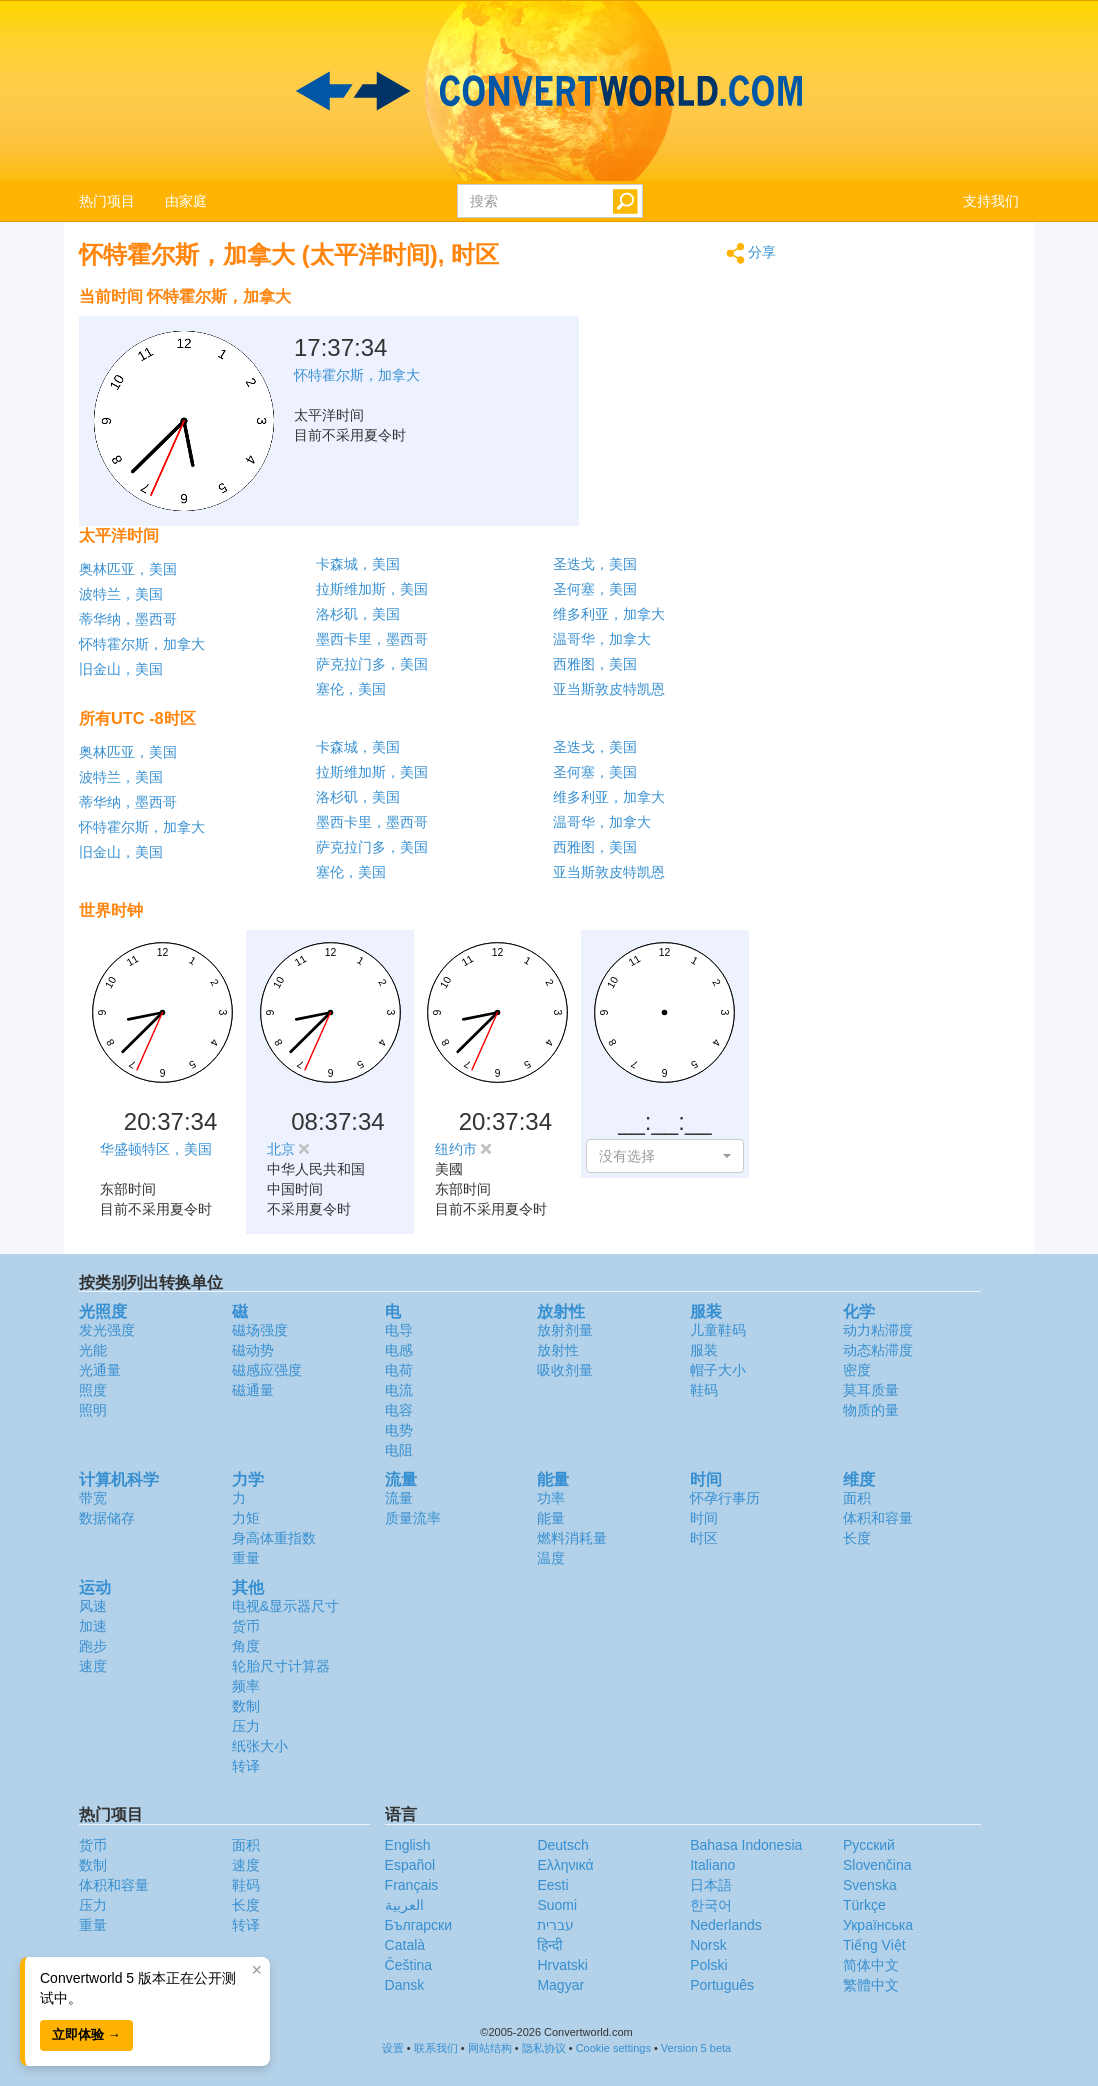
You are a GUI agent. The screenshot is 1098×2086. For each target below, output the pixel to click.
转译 (246, 1766)
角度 (246, 1646)
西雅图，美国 (595, 664)
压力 (246, 1726)
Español (410, 1865)
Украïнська (878, 1925)
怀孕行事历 (725, 1498)
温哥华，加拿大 (602, 639)
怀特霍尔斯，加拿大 (142, 644)
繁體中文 (871, 1985)
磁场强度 (260, 1330)
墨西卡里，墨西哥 (372, 639)
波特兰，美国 (121, 594)
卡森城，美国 (358, 564)
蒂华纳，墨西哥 (128, 619)
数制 (246, 1706)
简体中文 (871, 1965)
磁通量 (253, 1390)
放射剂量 (565, 1330)
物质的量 (871, 1410)
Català (405, 1945)
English (408, 1845)
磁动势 (253, 1350)
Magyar (560, 1985)
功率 (551, 1498)
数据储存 (107, 1518)
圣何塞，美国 (595, 589)
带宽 (93, 1498)
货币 (246, 1626)
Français (412, 1885)
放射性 (558, 1350)
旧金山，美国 (121, 669)
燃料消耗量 (572, 1538)
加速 (93, 1626)
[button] (664, 1156)
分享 (751, 253)
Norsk (708, 1945)
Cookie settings (613, 2048)
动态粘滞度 (878, 1350)
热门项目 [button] (107, 201)
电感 (399, 1350)
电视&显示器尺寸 (285, 1606)
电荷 (399, 1370)
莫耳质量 (871, 1390)
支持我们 (991, 201)
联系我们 (436, 2048)
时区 (704, 1538)
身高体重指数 (274, 1538)
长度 (857, 1538)
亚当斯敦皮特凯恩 (609, 689)
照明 (93, 1410)
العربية (404, 1905)
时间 (704, 1518)
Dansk (405, 1985)
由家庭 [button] (186, 201)
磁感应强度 (267, 1370)
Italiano (712, 1865)
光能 (93, 1350)
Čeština (408, 1965)
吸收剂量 (565, 1370)
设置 (393, 2048)
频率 (246, 1686)
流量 (399, 1498)
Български (418, 1925)
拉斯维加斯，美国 (372, 589)
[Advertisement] (652, 328)
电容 (399, 1410)
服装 (704, 1350)
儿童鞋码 (718, 1330)
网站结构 (490, 2048)
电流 (399, 1390)
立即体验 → (86, 2034)
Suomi (557, 1905)
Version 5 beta (696, 2048)
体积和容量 (878, 1518)
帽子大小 (718, 1370)
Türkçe (864, 1905)
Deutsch (562, 1845)
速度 (93, 1666)
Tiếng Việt (874, 1945)
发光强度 (107, 1330)
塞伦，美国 (351, 689)
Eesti (552, 1885)
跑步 (93, 1646)
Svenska (870, 1885)
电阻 (399, 1450)
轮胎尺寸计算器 (281, 1666)
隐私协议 (544, 2048)
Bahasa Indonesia (746, 1845)
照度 (93, 1390)
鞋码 (704, 1390)
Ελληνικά (565, 1865)
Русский (869, 1845)
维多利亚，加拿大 (609, 614)
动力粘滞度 (878, 1330)
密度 (857, 1370)
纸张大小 (260, 1746)
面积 (857, 1498)
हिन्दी (550, 1945)
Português (722, 1985)
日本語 (711, 1885)
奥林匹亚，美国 (128, 569)
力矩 (246, 1518)
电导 (399, 1330)
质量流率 (413, 1518)
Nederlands (726, 1925)
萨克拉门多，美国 (372, 664)
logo (549, 91)
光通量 (100, 1370)
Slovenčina (877, 1865)
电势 (399, 1430)
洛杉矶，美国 (358, 614)
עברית (555, 1925)
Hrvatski (562, 1965)
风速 (93, 1606)
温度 (551, 1558)
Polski (708, 1965)
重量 (246, 1558)
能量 (551, 1518)
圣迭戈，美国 (595, 564)
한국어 (711, 1905)
